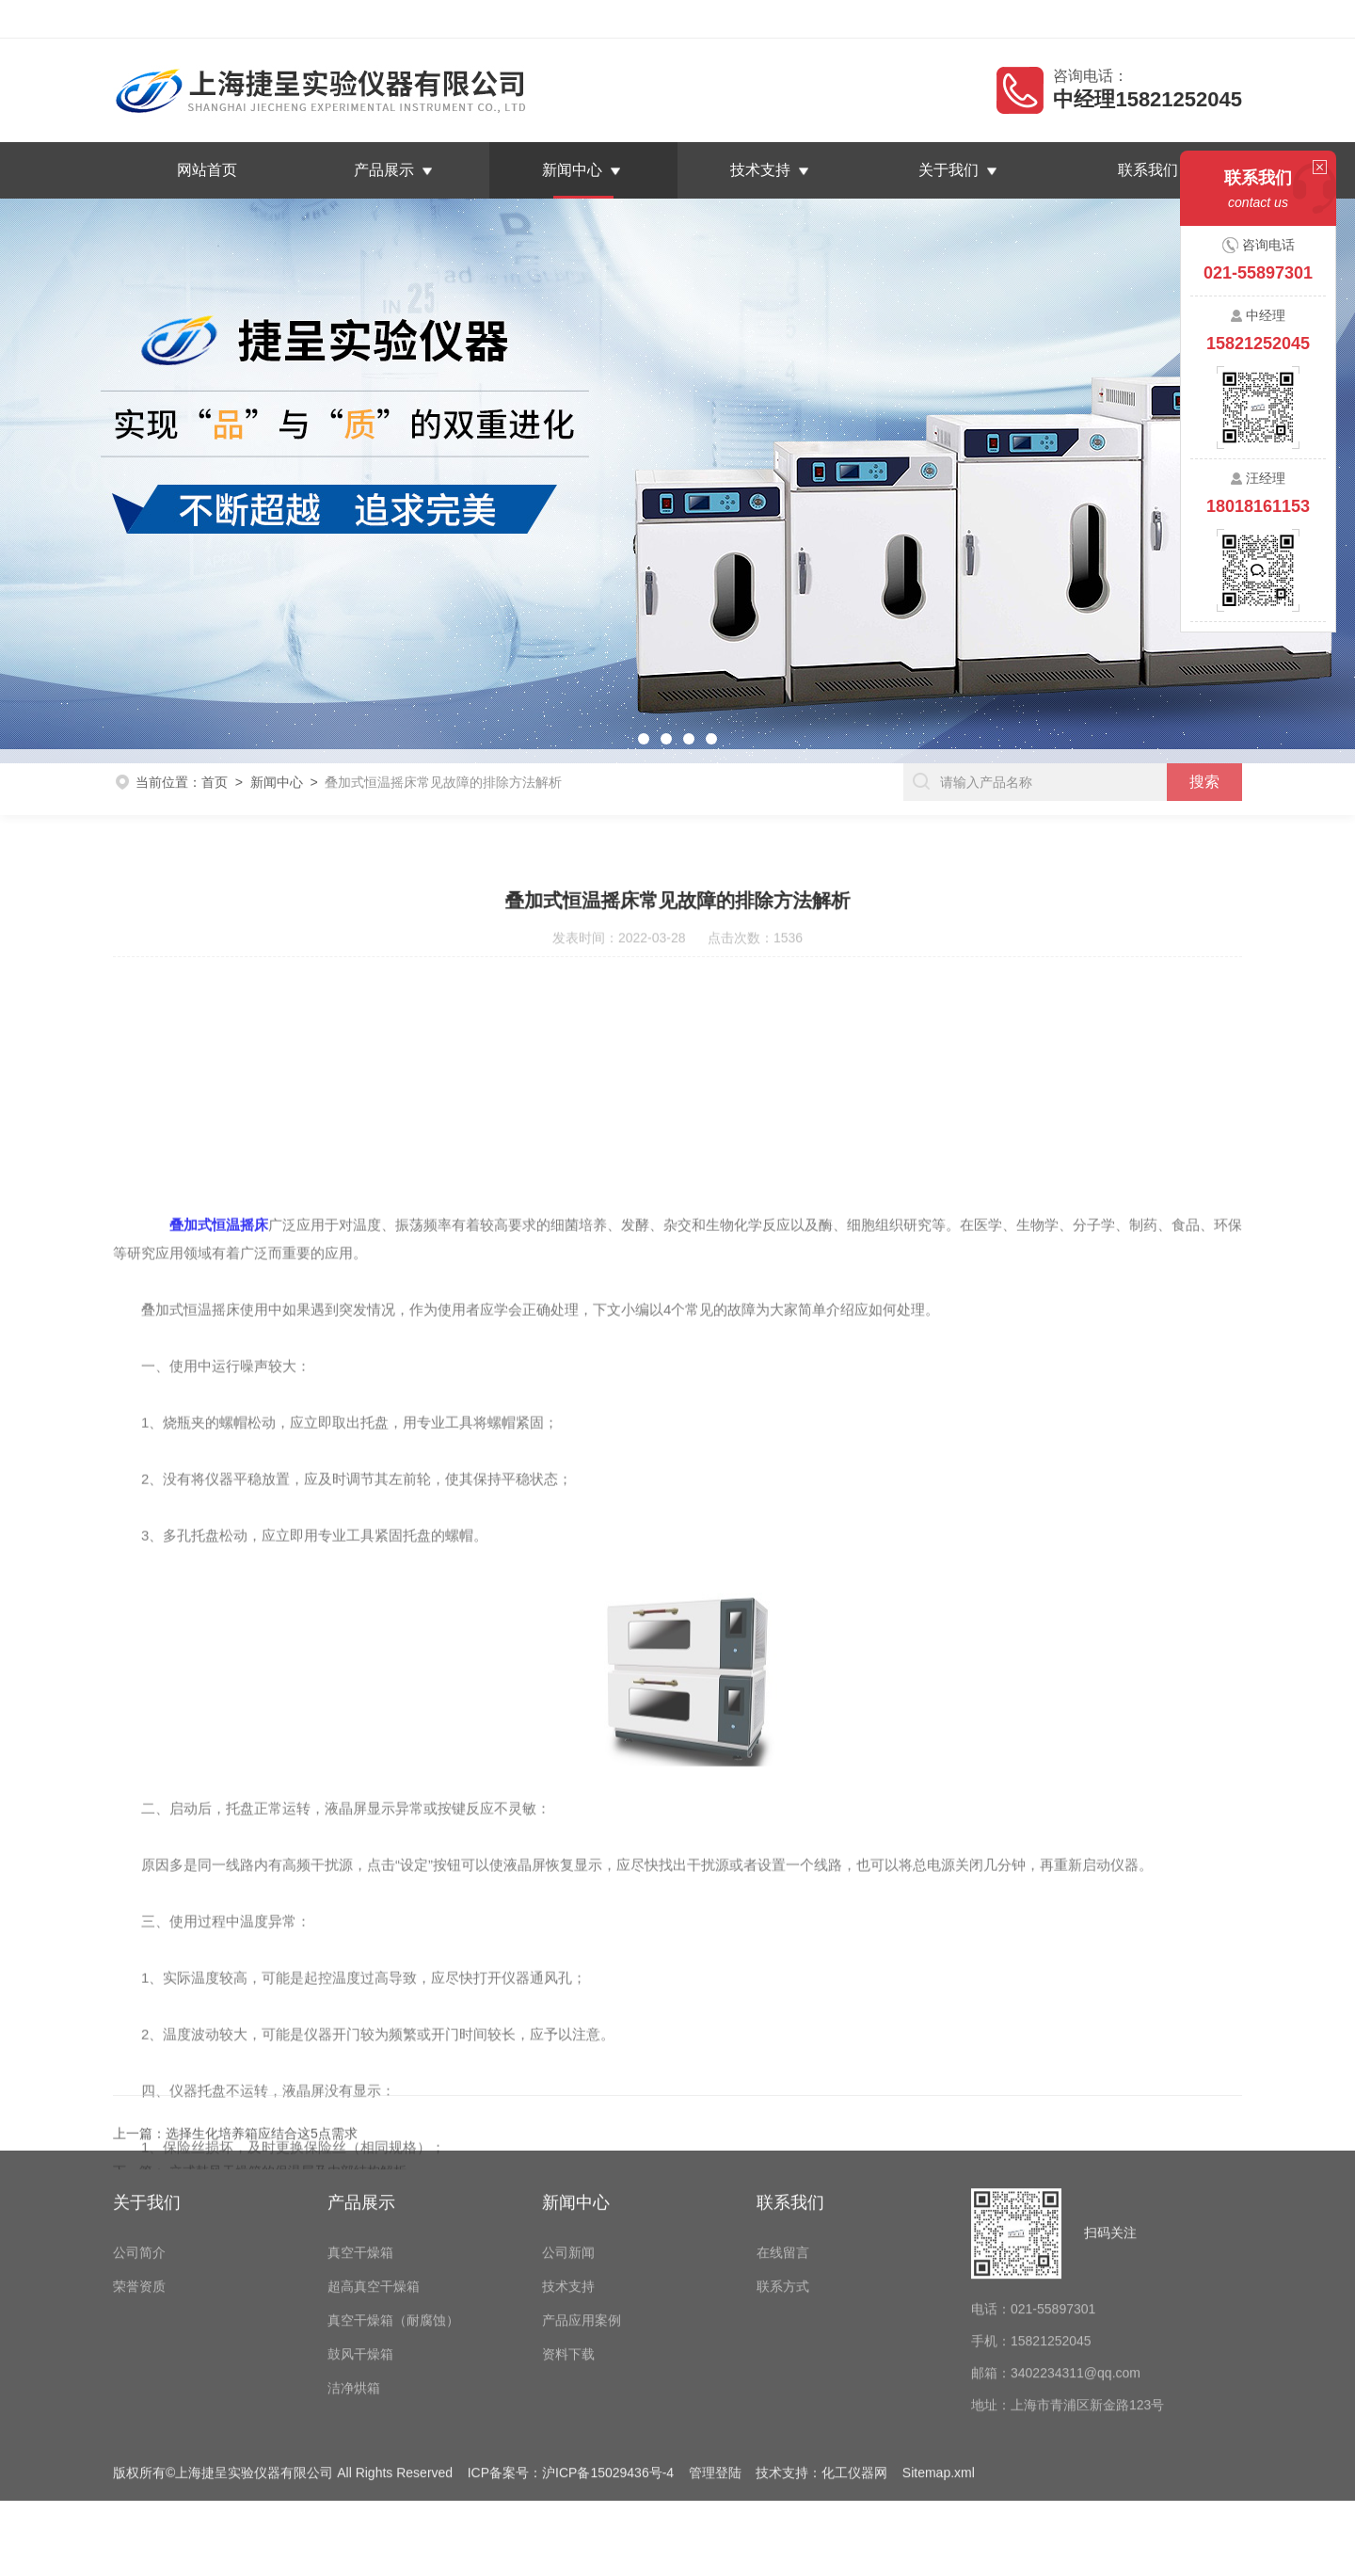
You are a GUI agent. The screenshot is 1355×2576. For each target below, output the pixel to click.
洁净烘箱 (353, 2268)
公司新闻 (568, 2132)
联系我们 (1222, 18)
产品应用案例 (581, 2200)
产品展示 (390, 170)
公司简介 (139, 2132)
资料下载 (568, 2234)
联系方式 (783, 2166)
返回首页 (1077, 18)
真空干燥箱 (360, 2132)
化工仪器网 (854, 2352)
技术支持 (759, 170)
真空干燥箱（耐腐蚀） (393, 2200)
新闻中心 (574, 170)
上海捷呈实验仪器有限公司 (251, 18)
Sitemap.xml (938, 2352)
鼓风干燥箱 (360, 2234)
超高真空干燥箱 (373, 2166)
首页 (214, 759)
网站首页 (217, 170)
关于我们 (943, 170)
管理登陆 (715, 2352)
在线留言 (1150, 18)
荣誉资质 (139, 2166)
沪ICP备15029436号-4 (608, 2352)
